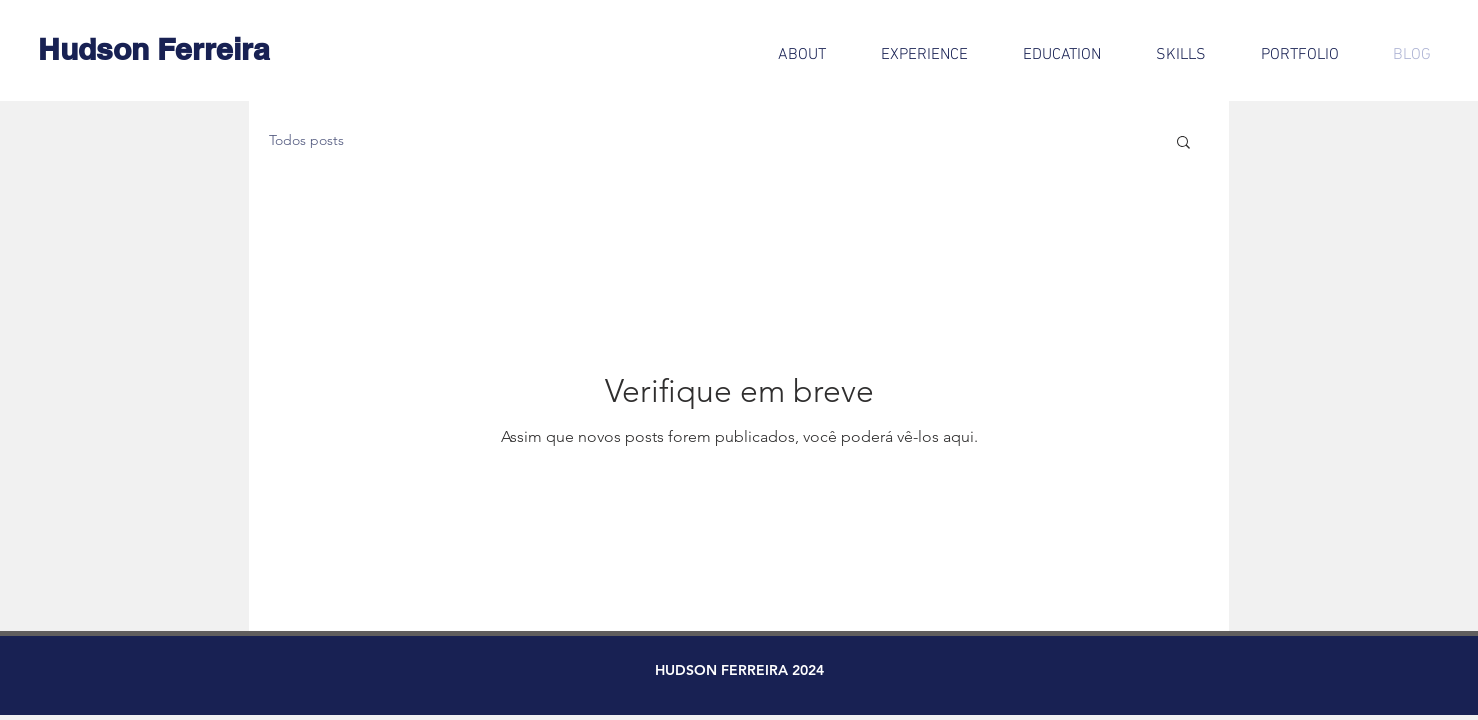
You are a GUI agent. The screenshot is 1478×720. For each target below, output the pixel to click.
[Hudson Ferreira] (154, 49)
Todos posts (306, 140)
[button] (1183, 143)
